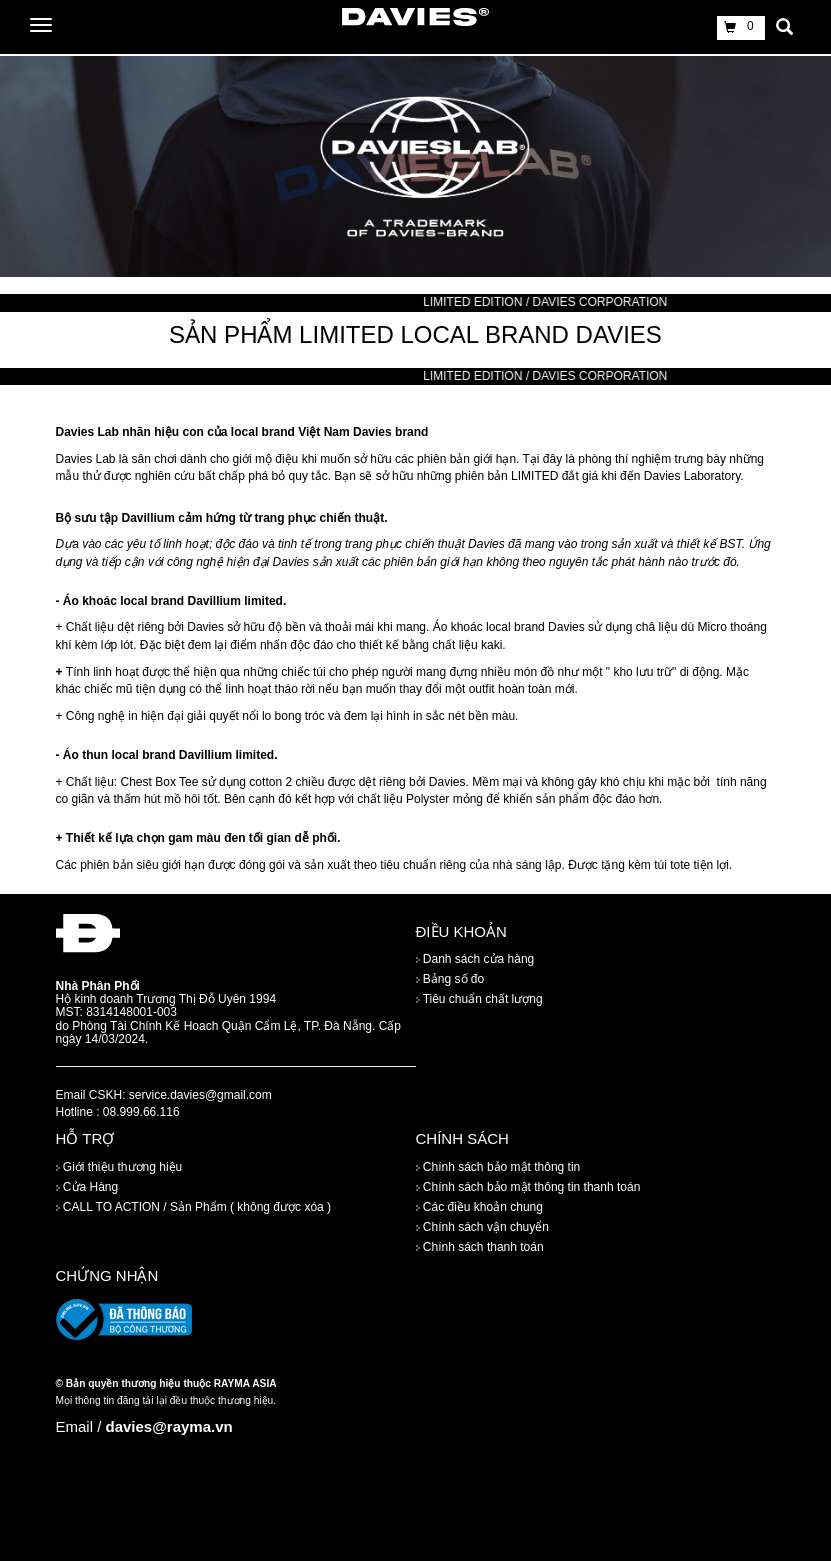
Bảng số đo (450, 980)
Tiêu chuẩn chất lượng (479, 1000)
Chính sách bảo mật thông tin (498, 1167)
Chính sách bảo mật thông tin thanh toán (528, 1187)
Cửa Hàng (87, 1187)
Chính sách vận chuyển (482, 1227)
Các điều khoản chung (479, 1207)
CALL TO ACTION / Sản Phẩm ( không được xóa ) (194, 1207)
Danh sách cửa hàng (475, 960)
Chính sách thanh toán (480, 1247)
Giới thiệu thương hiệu (119, 1167)
